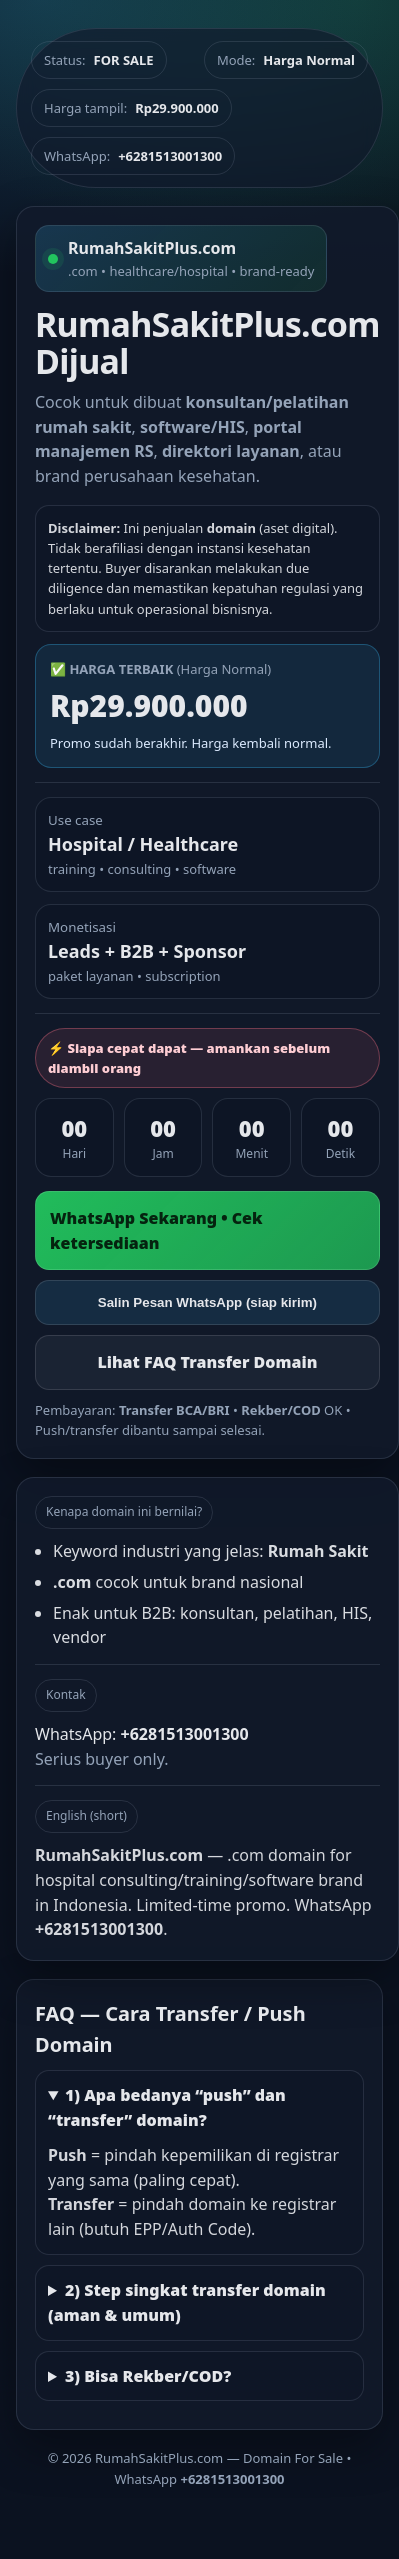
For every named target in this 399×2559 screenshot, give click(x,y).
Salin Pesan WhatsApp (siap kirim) (207, 1302)
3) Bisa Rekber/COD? (148, 2376)
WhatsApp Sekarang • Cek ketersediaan (156, 1230)
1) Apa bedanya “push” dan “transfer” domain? (167, 2107)
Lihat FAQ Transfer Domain (207, 1362)
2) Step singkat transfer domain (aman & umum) (187, 2302)
